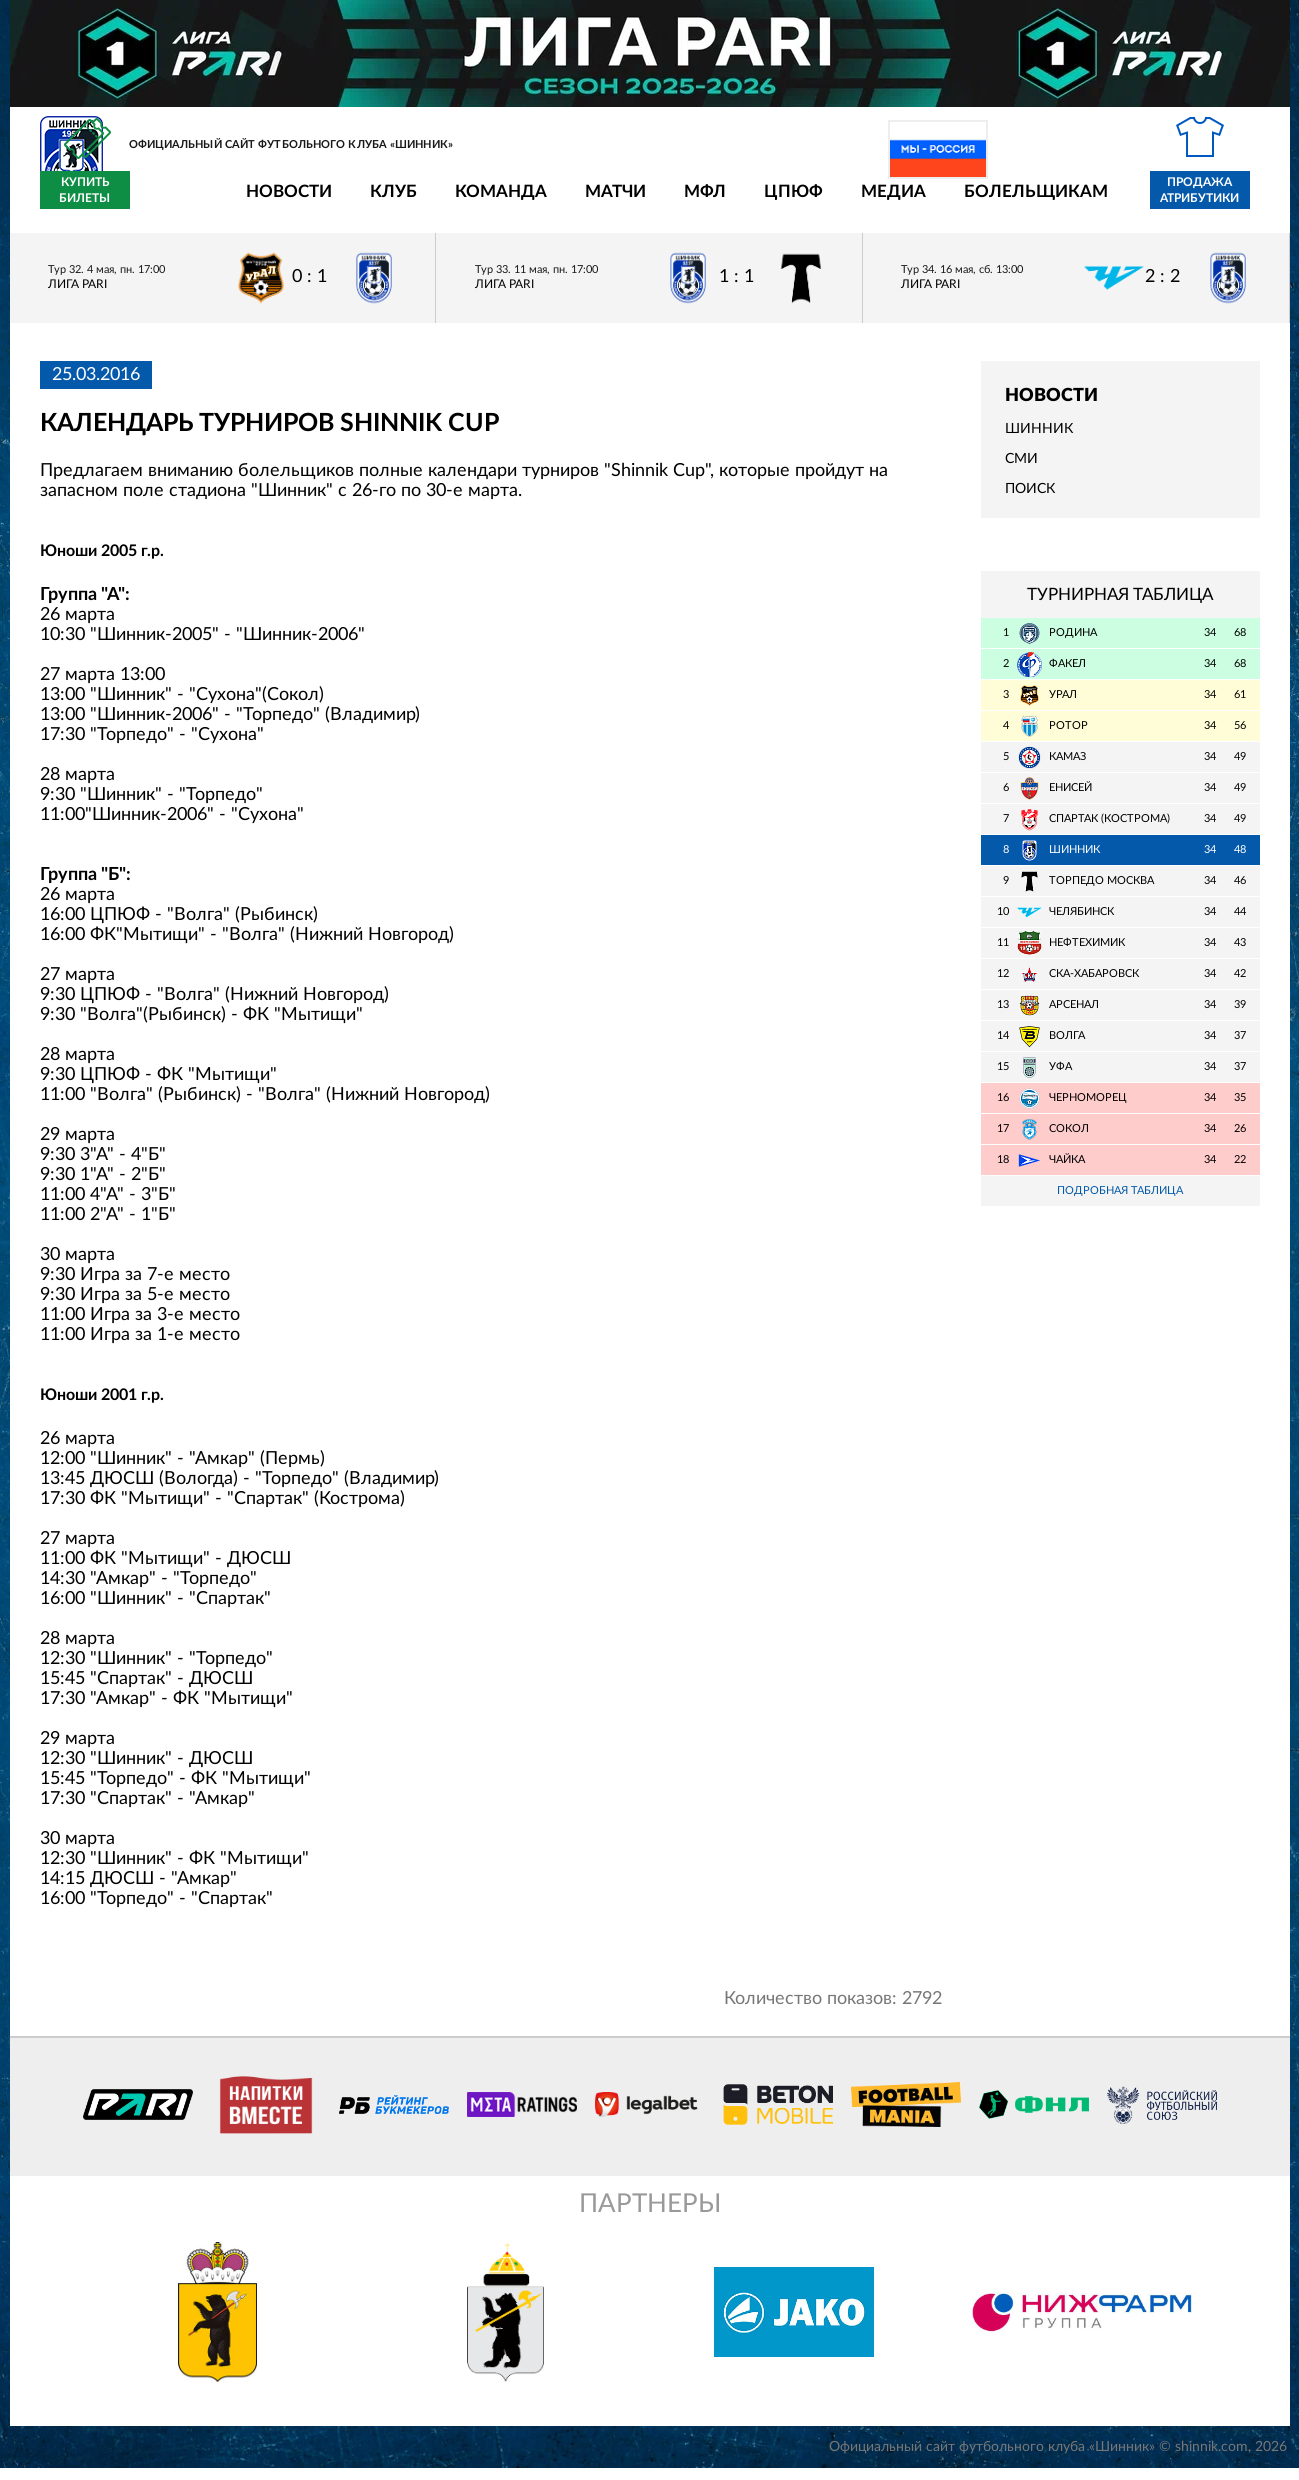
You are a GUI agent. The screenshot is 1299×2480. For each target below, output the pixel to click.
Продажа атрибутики (1082, 202)
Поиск (1030, 501)
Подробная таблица (1120, 1202)
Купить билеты (1214, 202)
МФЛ (588, 202)
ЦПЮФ (676, 202)
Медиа (776, 202)
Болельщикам (919, 202)
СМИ (1021, 471)
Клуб (276, 202)
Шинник (1039, 441)
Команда (384, 202)
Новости (172, 202)
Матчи (498, 202)
